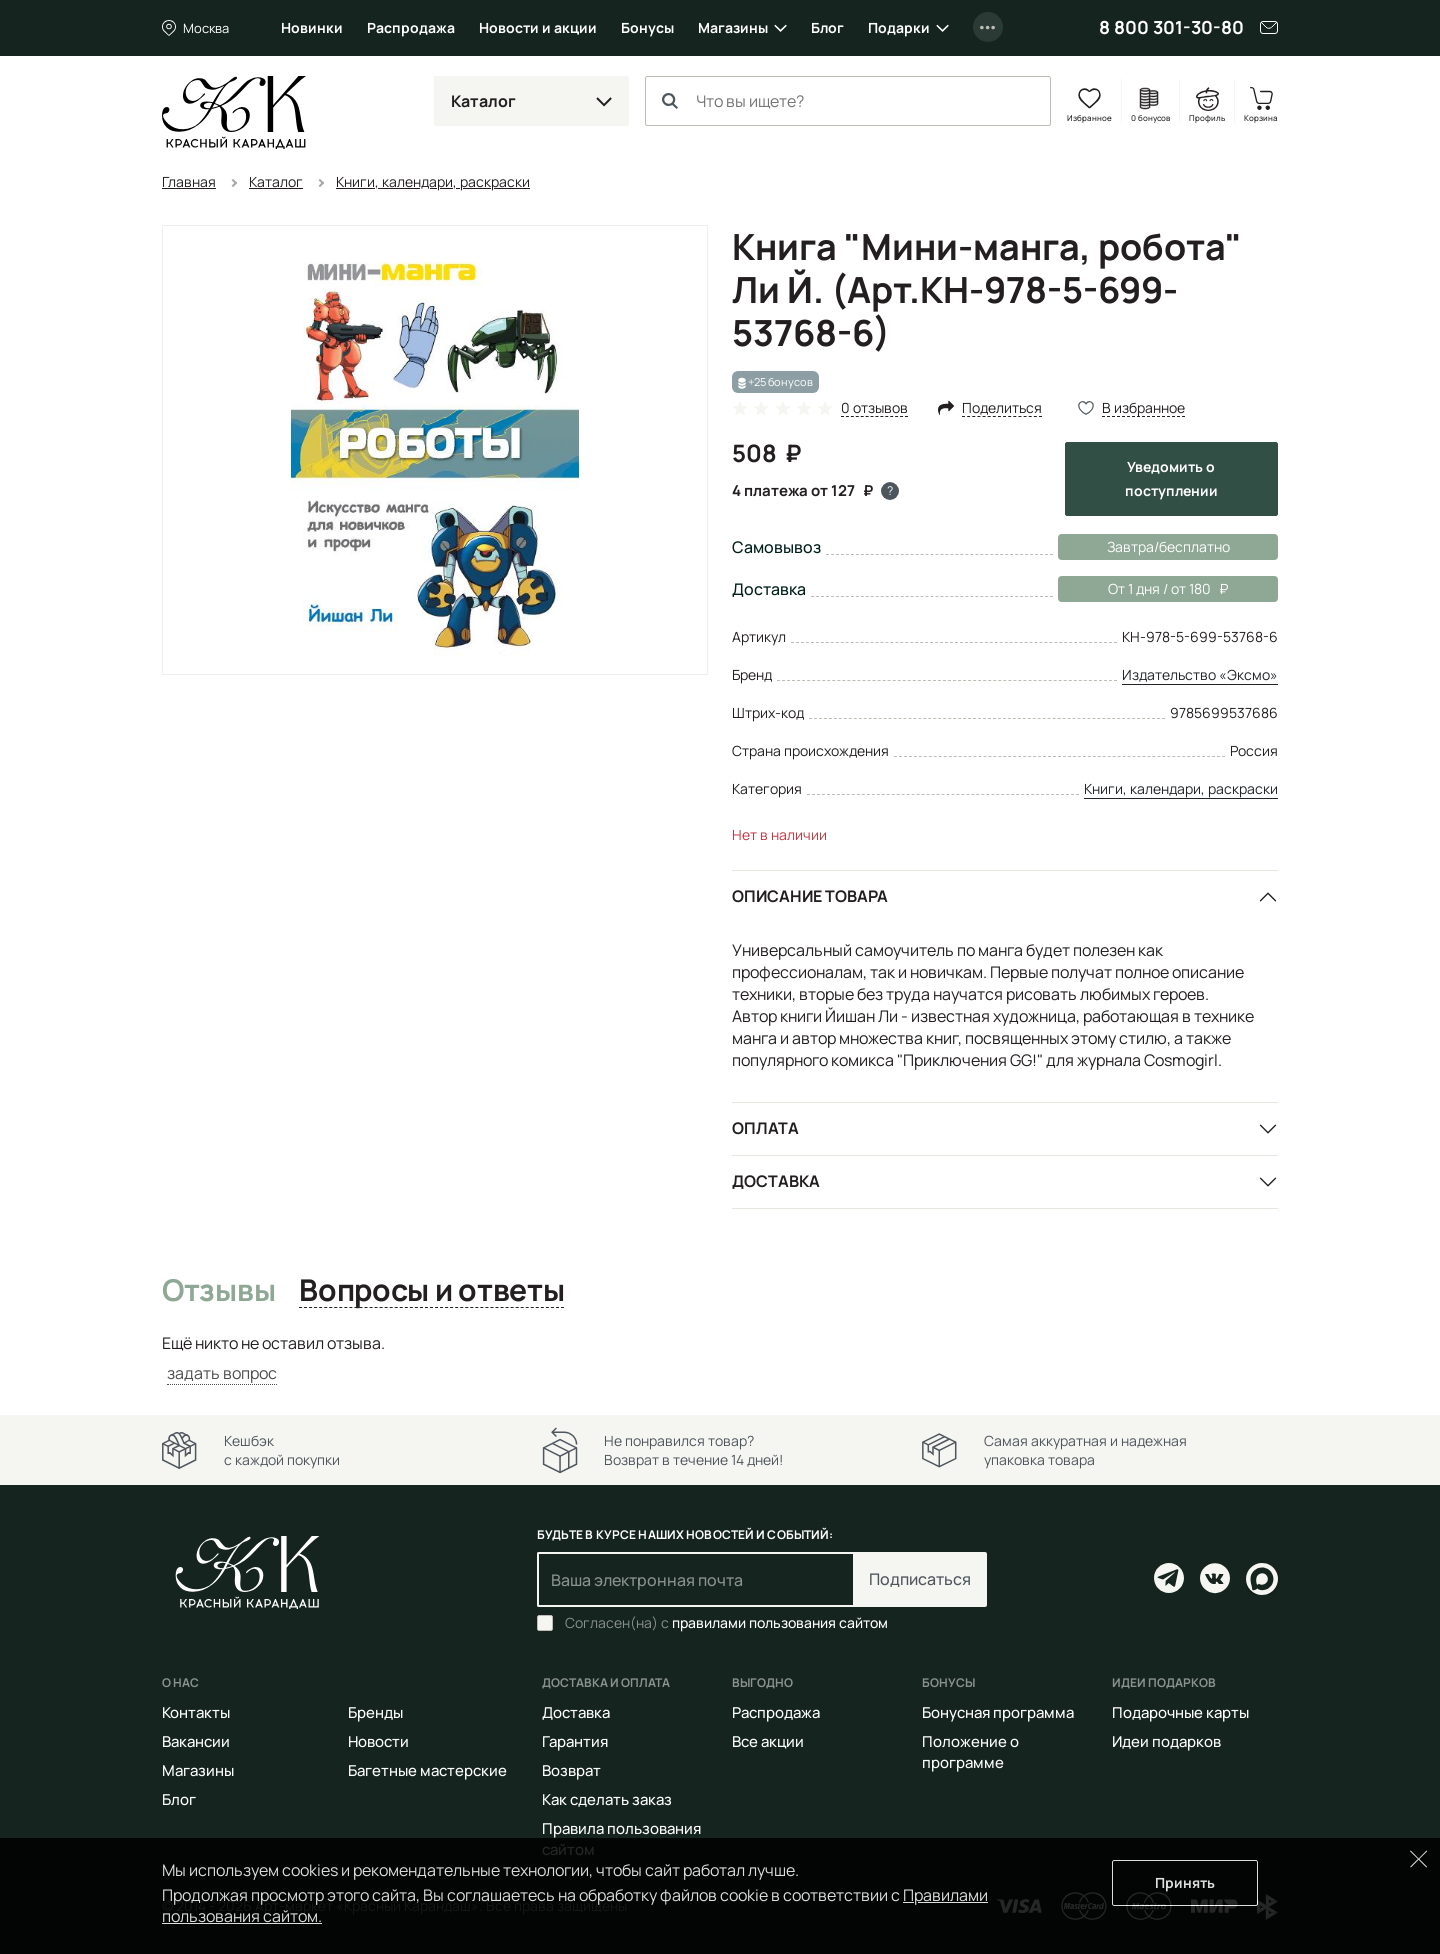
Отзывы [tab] (218, 1291)
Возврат (571, 1770)
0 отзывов (874, 408)
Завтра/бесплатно (1168, 546)
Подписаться (920, 1579)
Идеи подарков (1166, 1741)
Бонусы (647, 27)
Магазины (733, 27)
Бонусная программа (998, 1712)
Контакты (196, 1712)
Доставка (776, 1181)
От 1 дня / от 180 (1143, 589)
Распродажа (411, 27)
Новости (378, 1741)
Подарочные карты (1180, 1712)
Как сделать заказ (607, 1799)
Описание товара (810, 896)
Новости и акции (538, 27)
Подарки (899, 27)
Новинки (312, 27)
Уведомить (1171, 478)
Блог (827, 27)
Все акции (768, 1741)
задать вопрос (222, 1373)
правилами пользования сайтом (780, 1622)
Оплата (765, 1128)
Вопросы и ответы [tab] (431, 1291)
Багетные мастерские (427, 1770)
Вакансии (196, 1741)
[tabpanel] (720, 1358)
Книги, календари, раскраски (1181, 788)
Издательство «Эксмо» (1200, 674)
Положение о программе (970, 1752)
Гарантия (575, 1741)
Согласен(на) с (726, 1623)
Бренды (375, 1712)
